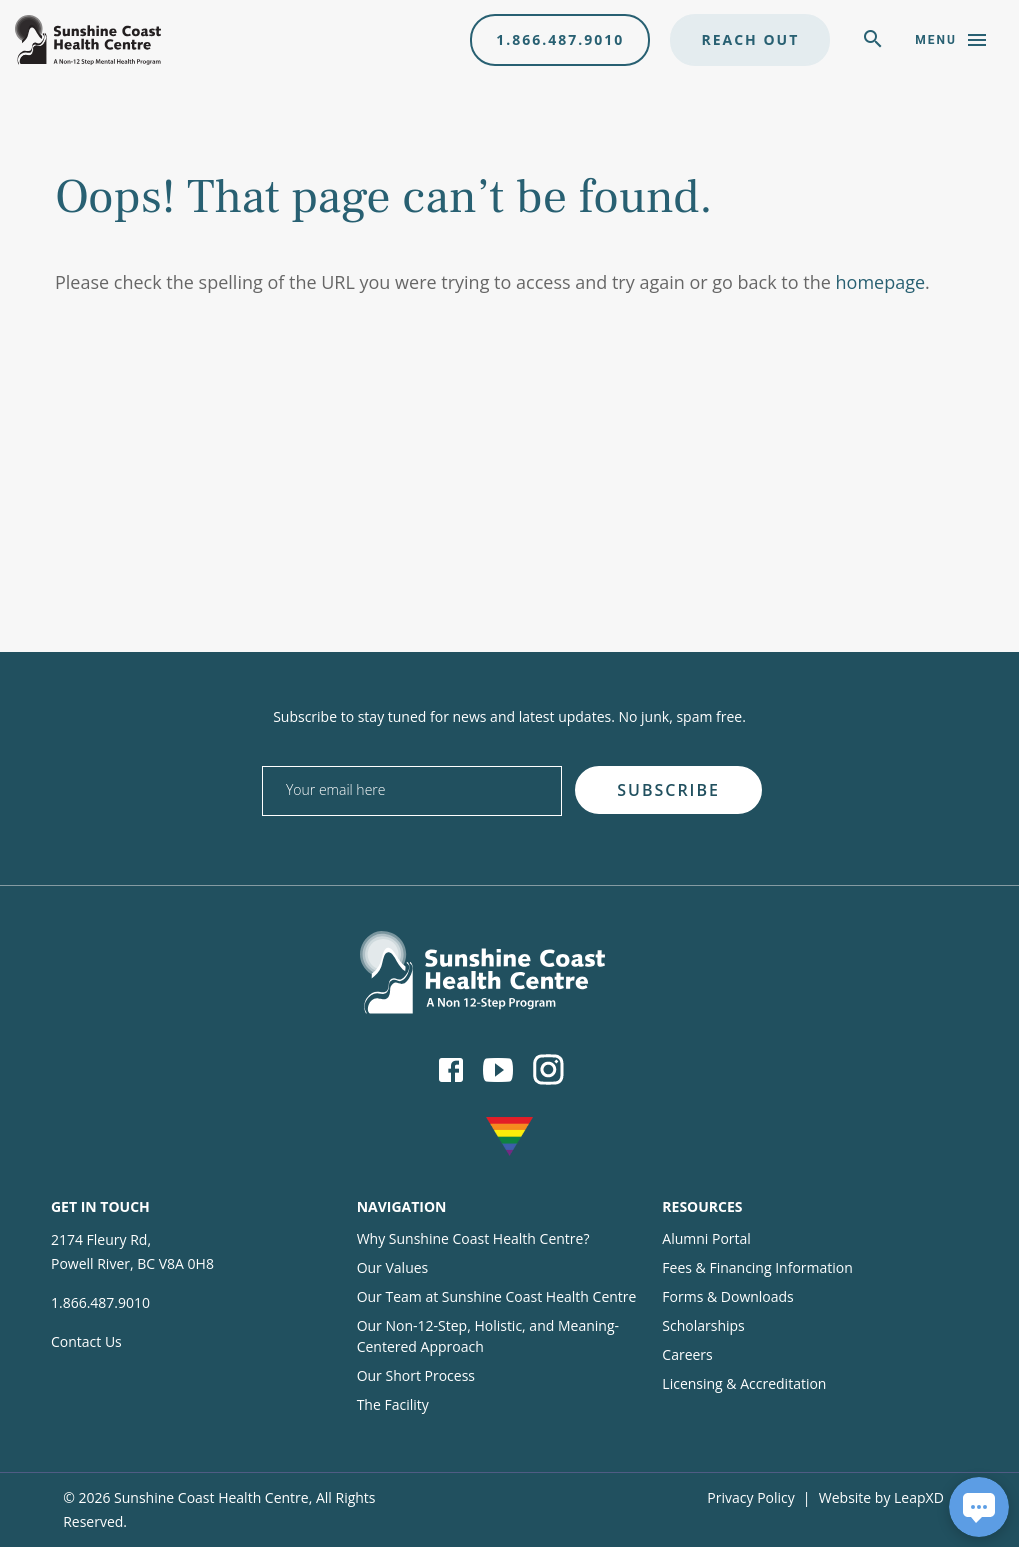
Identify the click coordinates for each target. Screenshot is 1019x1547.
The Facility (393, 1404)
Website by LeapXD (881, 1497)
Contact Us (86, 1341)
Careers (687, 1354)
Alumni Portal (706, 1238)
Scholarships (703, 1325)
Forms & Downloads (727, 1296)
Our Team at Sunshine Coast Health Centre (497, 1296)
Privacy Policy (750, 1497)
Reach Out (750, 39)
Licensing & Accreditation (744, 1383)
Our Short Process (416, 1375)
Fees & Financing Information (757, 1267)
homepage (881, 282)
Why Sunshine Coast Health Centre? (473, 1238)
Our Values (393, 1267)
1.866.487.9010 (560, 39)
